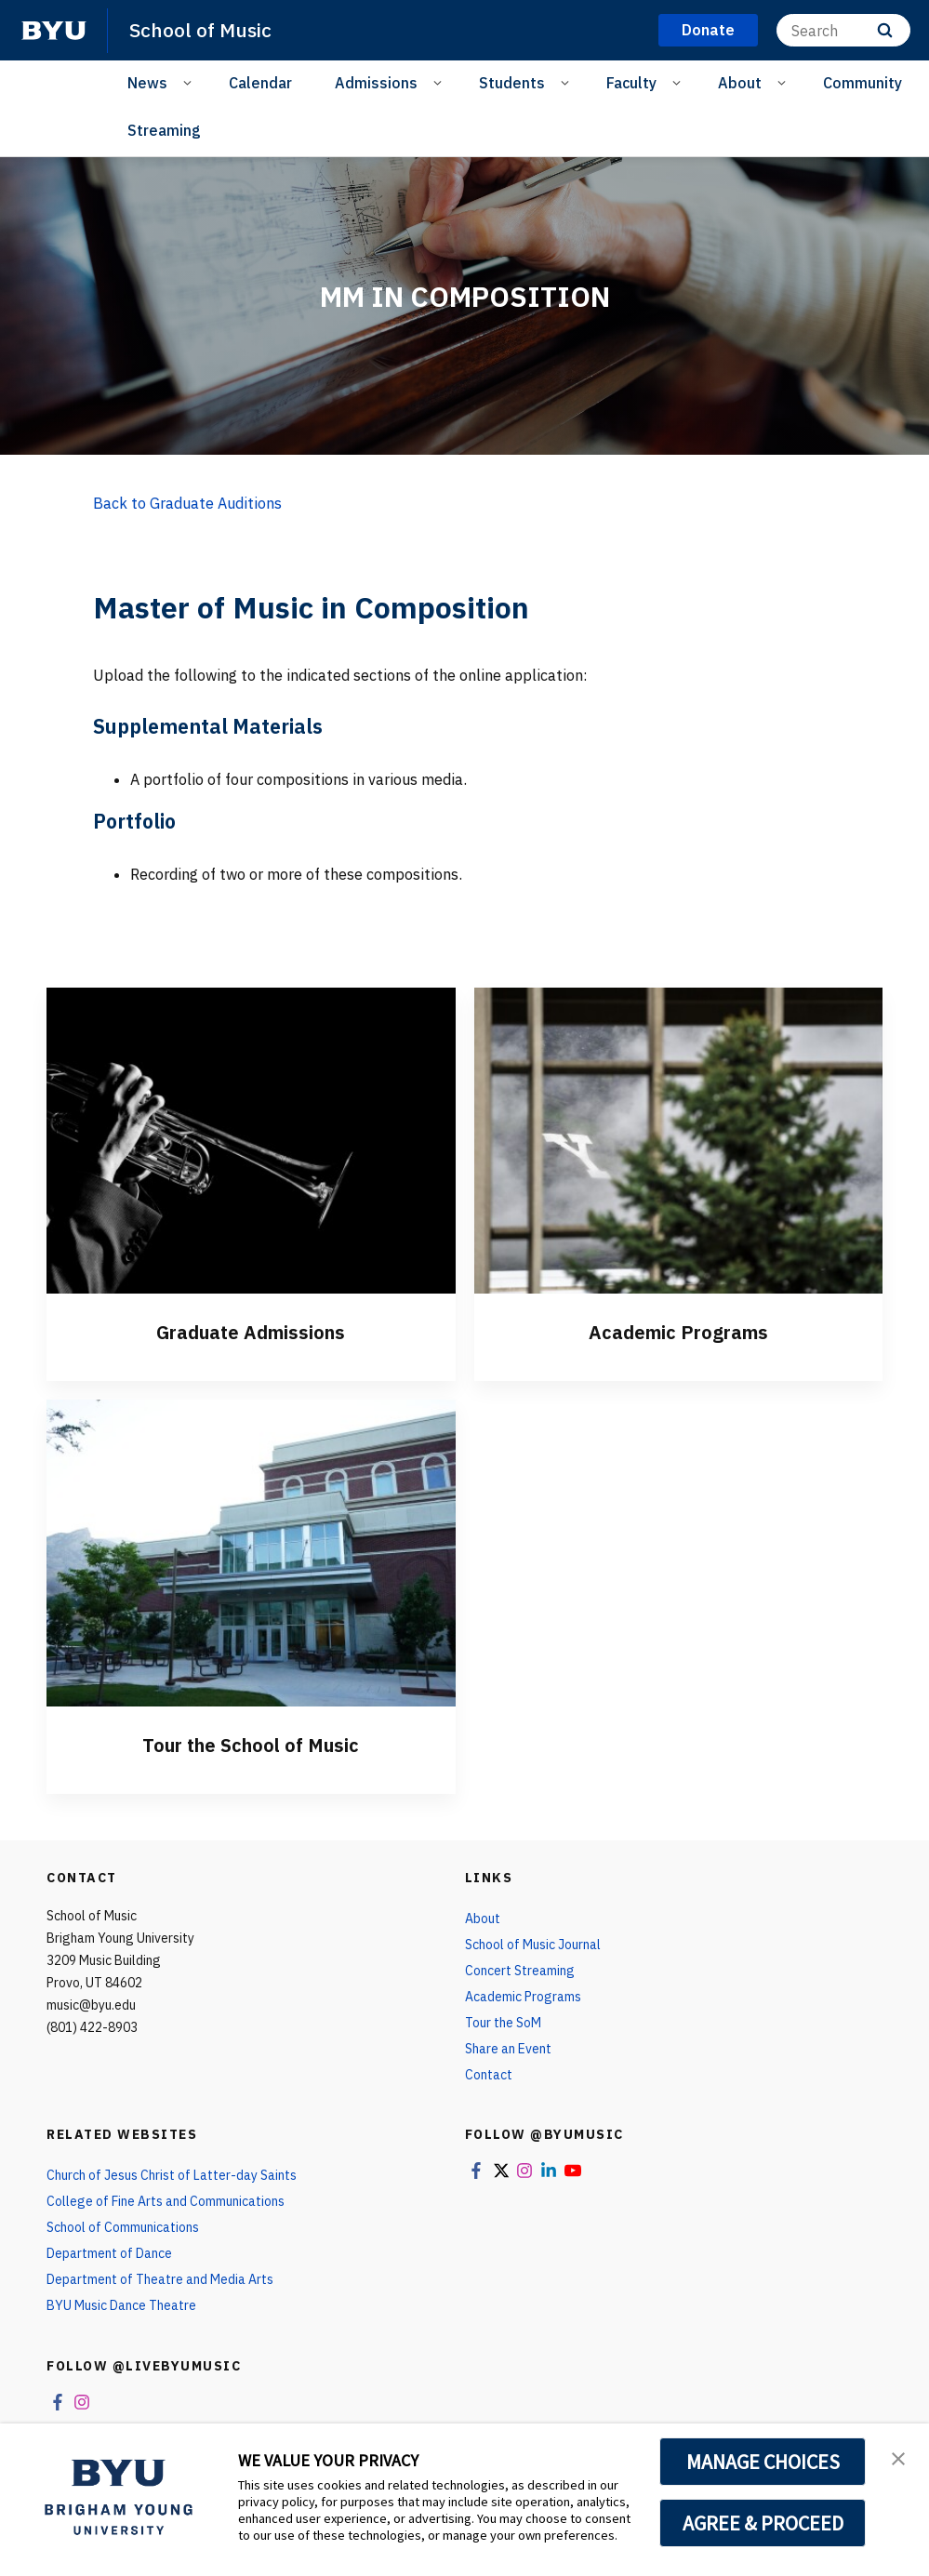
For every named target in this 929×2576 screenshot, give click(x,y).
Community (862, 82)
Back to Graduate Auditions (187, 503)
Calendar (260, 82)
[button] (898, 2457)
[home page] (53, 30)
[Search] (843, 30)
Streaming (164, 130)
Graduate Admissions (250, 1332)
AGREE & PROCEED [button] (763, 2523)
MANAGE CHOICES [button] (763, 2462)
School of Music (200, 30)
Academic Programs (678, 1332)
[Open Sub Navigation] (190, 81)
